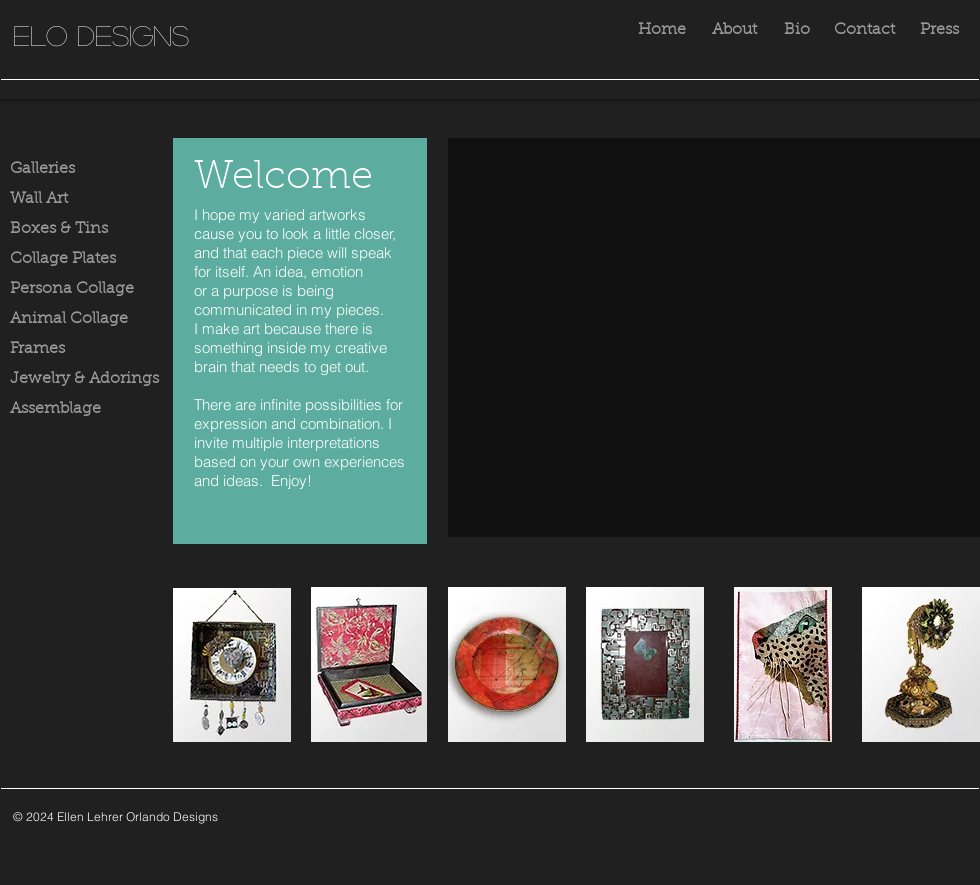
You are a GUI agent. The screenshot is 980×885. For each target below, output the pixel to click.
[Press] (939, 31)
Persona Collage (72, 289)
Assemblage (55, 409)
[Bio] (797, 31)
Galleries (42, 169)
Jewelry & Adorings (84, 379)
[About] (734, 31)
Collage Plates (63, 259)
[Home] (662, 31)
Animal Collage (69, 319)
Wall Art (39, 199)
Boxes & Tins (59, 229)
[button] (714, 337)
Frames (37, 349)
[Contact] (864, 31)
